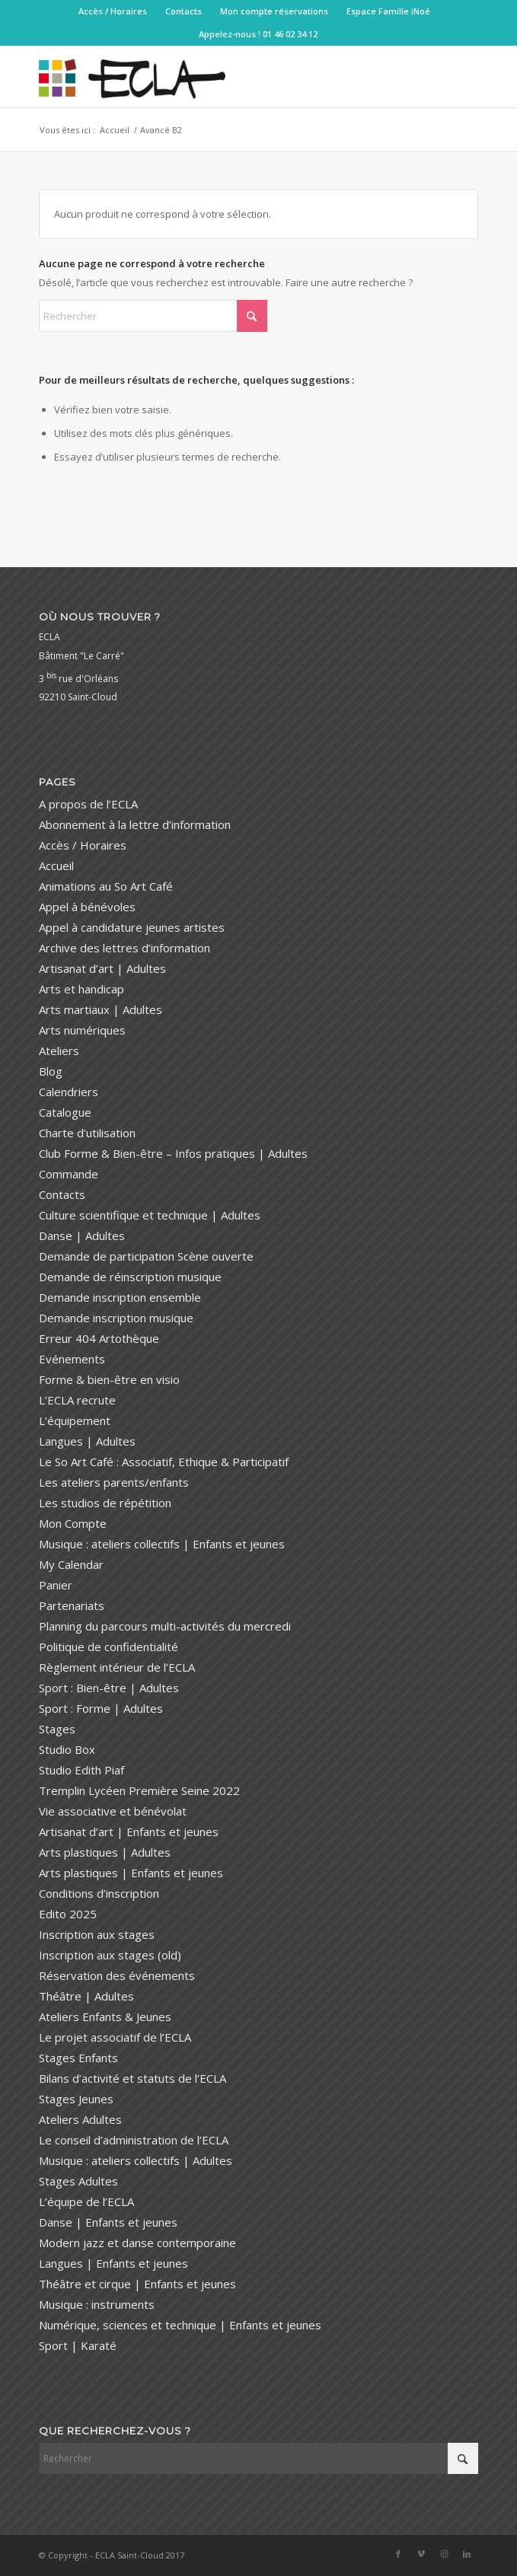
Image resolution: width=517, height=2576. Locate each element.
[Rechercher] (153, 316)
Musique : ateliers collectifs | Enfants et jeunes (162, 1543)
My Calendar (71, 1564)
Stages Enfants (78, 2057)
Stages (57, 1728)
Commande (68, 1173)
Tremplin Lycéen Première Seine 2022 (139, 1790)
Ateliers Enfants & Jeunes (105, 2016)
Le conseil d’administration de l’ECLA (133, 2139)
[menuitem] (113, 11)
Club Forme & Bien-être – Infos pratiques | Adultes (173, 1153)
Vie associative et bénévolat (113, 1811)
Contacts (183, 11)
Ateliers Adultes (80, 2119)
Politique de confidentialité (108, 1646)
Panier (55, 1584)
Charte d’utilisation (87, 1132)
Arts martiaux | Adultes (100, 1009)
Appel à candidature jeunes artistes (132, 927)
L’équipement (74, 1420)
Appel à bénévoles (87, 906)
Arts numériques (82, 1030)
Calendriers (68, 1091)
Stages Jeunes (76, 2098)
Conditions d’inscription (99, 1893)
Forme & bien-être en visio (109, 1379)
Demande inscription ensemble (120, 1297)
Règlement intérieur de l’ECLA (117, 1667)
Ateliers (59, 1050)
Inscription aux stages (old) (110, 1954)
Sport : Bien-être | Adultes (109, 1687)
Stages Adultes (78, 2181)
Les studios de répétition (105, 1502)
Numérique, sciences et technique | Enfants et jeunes (180, 2324)
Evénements (72, 1358)
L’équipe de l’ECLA (86, 2201)
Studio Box (67, 1749)
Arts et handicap (81, 988)
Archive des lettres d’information (124, 947)
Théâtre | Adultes (86, 1996)
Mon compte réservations (274, 11)
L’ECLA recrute (77, 1400)
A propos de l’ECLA (88, 803)
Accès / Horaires (112, 11)
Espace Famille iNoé (388, 11)
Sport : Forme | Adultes (101, 1708)
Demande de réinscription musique (130, 1276)
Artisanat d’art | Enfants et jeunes (129, 1831)
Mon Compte (73, 1523)
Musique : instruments (97, 2304)
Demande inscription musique (116, 1317)
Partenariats (71, 1605)
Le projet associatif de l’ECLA (115, 2037)
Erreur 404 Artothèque (99, 1338)
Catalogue (65, 1112)
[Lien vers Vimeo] (421, 2554)
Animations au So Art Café (106, 886)
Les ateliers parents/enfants (114, 1482)
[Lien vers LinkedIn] (466, 2554)
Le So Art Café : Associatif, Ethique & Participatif (164, 1461)
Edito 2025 (68, 1913)
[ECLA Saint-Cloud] (215, 76)
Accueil (56, 865)
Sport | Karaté (77, 2345)
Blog (50, 1071)
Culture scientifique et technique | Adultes (149, 1215)
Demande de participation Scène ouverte (146, 1256)
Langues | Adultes (87, 1441)
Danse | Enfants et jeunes (108, 2222)
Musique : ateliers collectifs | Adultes (135, 2160)
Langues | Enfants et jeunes (113, 2263)
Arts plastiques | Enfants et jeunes (131, 1872)
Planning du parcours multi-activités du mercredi (165, 1626)
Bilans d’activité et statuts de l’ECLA (132, 2078)
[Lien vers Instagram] (443, 2554)
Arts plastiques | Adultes (105, 1852)
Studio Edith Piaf (81, 1769)
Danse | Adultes (82, 1235)
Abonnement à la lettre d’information (135, 824)
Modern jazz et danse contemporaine (137, 2242)
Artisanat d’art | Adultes (102, 968)
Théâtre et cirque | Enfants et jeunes (137, 2283)
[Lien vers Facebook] (398, 2554)
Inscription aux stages (97, 1934)
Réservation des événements (117, 1975)
